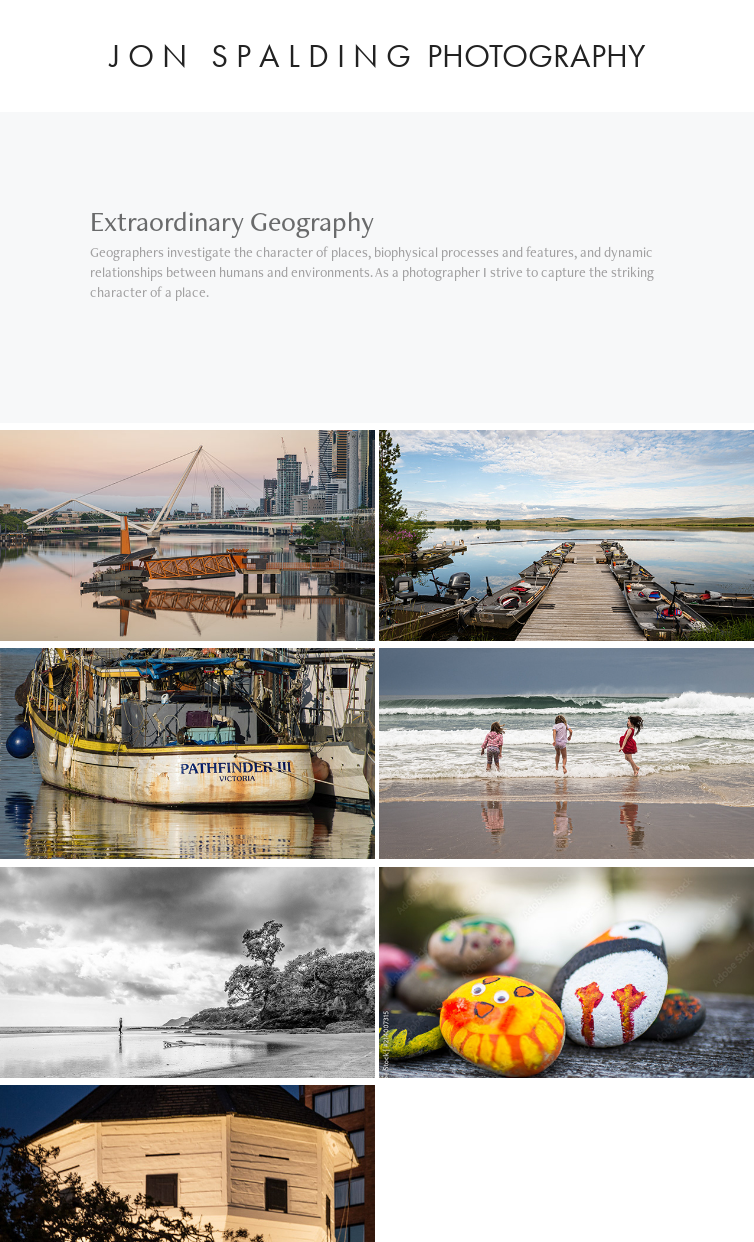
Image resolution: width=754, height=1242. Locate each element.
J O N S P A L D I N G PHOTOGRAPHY (377, 55)
